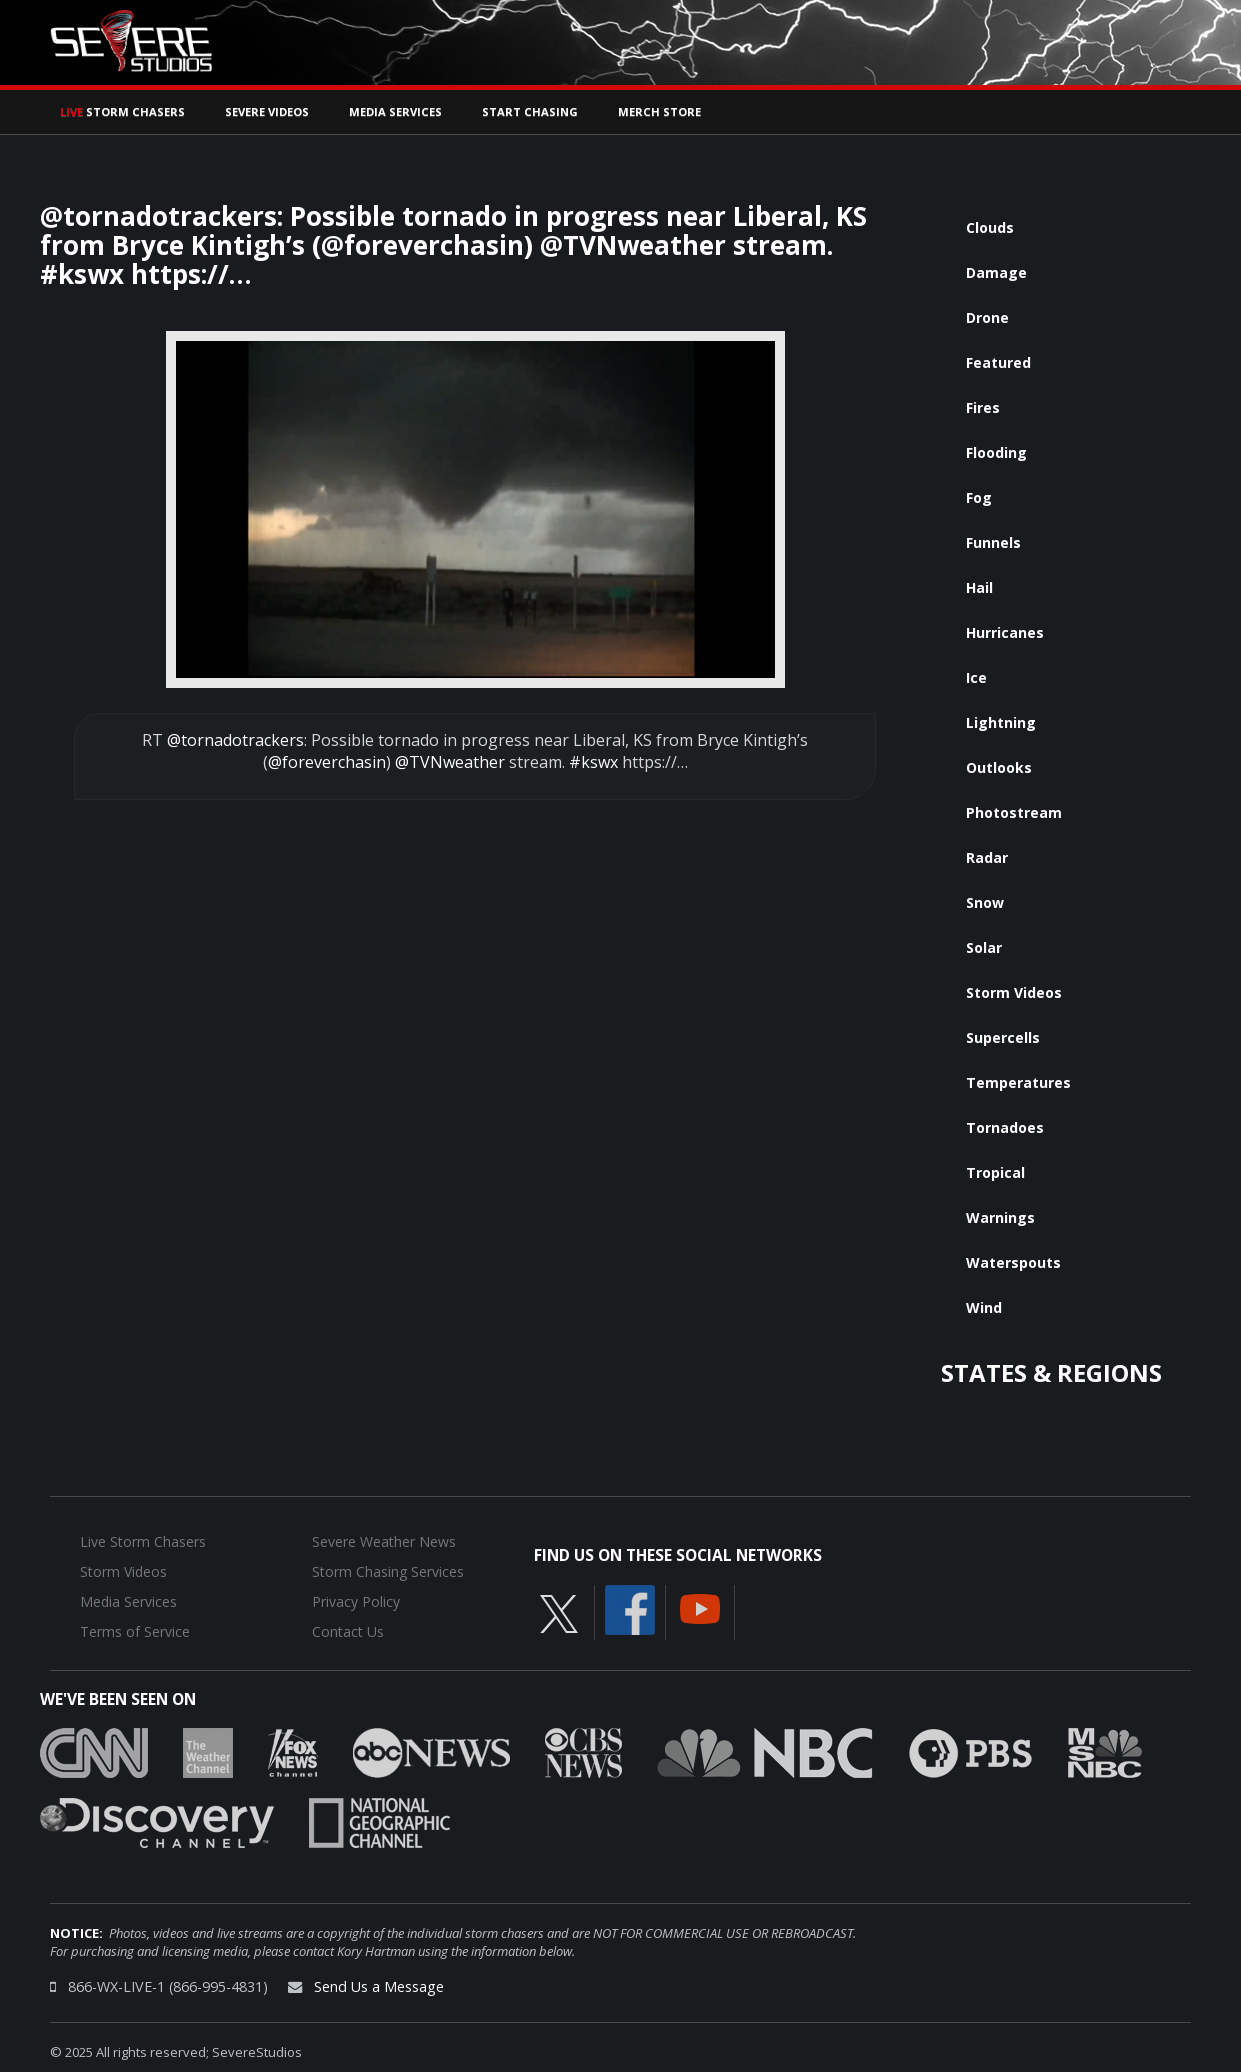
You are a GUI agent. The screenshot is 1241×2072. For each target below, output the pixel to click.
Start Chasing (530, 111)
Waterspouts (1013, 1262)
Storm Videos (1014, 992)
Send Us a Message (379, 1986)
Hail (979, 587)
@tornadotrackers (235, 740)
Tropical (995, 1172)
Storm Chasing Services (388, 1571)
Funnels (993, 542)
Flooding (996, 452)
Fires (983, 407)
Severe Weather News (384, 1541)
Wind (984, 1307)
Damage (996, 272)
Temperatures (1018, 1082)
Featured (998, 362)
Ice (976, 677)
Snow (985, 902)
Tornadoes (1005, 1127)
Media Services (395, 111)
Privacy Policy (356, 1601)
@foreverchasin (327, 762)
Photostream (1014, 812)
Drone (987, 317)
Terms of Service (135, 1631)
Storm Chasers (122, 111)
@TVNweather (450, 762)
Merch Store (659, 111)
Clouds (990, 227)
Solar (984, 947)
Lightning (1001, 722)
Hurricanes (1005, 632)
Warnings (1000, 1217)
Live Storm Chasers (143, 1541)
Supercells (1003, 1037)
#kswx (593, 762)
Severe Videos (267, 111)
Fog (979, 497)
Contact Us (348, 1631)
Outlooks (999, 767)
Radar (987, 857)
